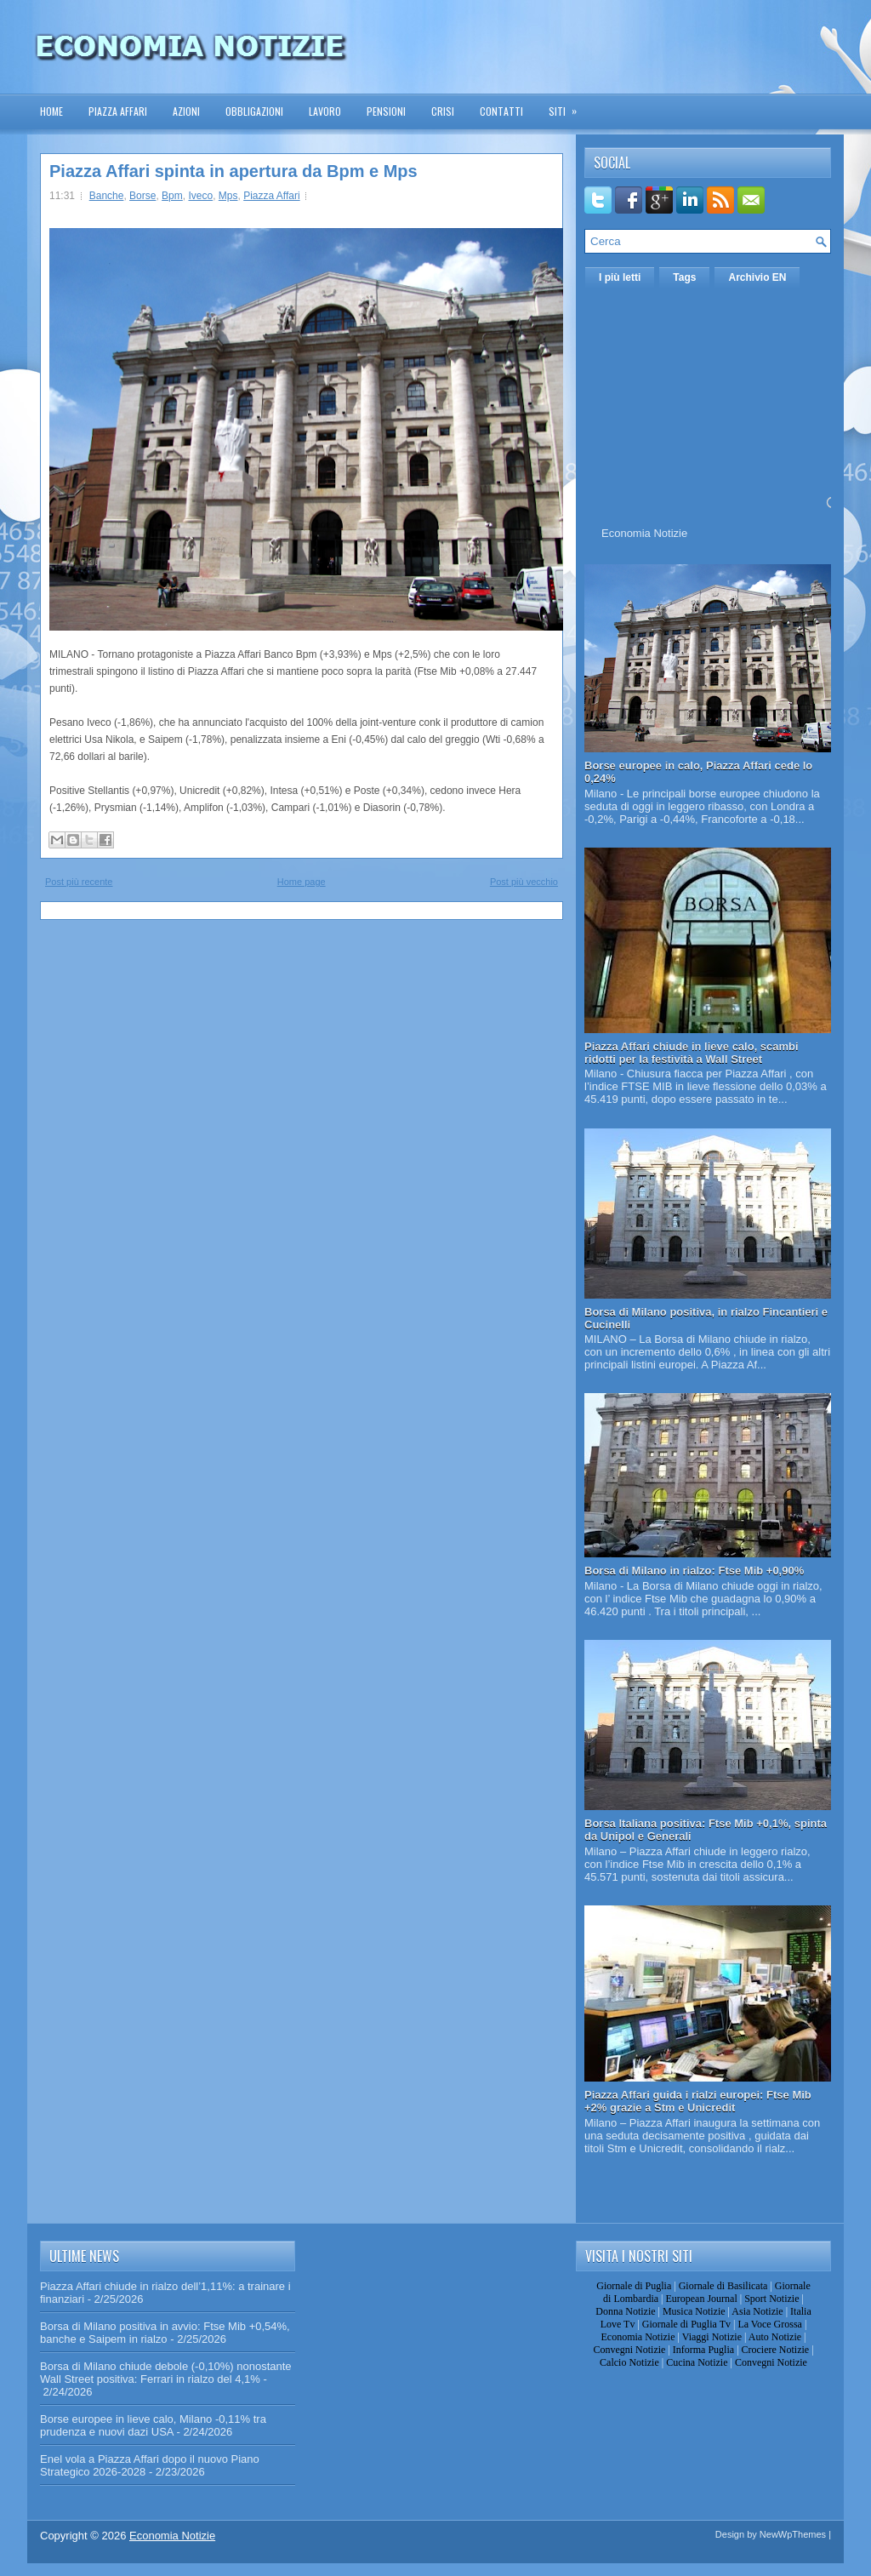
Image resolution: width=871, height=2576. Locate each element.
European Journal (701, 2299)
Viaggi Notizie (712, 2337)
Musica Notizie (694, 2311)
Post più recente (79, 882)
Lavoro (325, 111)
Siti (568, 106)
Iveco (200, 196)
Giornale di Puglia (633, 2286)
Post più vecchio (524, 882)
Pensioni (386, 111)
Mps (228, 196)
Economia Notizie (644, 533)
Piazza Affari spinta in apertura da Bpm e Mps (233, 171)
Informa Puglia (703, 2350)
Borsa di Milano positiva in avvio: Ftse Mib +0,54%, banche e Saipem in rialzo (165, 2332)
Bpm (172, 196)
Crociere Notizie (776, 2350)
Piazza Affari (117, 111)
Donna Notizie (625, 2311)
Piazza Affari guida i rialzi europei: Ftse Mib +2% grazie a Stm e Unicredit (697, 2101)
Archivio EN (757, 277)
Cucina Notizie (696, 2362)
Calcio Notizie (629, 2362)
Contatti (501, 111)
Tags (684, 277)
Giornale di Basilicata (723, 2286)
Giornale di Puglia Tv (686, 2324)
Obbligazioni (254, 111)
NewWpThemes (793, 2534)
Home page (301, 882)
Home (51, 111)
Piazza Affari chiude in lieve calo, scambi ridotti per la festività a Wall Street (691, 1052)
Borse (142, 196)
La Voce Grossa (769, 2324)
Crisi (442, 111)
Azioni (186, 111)
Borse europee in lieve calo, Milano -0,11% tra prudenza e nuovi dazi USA (153, 2425)
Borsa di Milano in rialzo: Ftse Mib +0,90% (694, 1570)
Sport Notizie (771, 2299)
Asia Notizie (757, 2311)
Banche (106, 196)
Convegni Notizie (629, 2350)
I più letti (619, 277)
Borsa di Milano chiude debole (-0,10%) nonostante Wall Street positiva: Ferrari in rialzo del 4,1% (166, 2372)
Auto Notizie (775, 2337)
